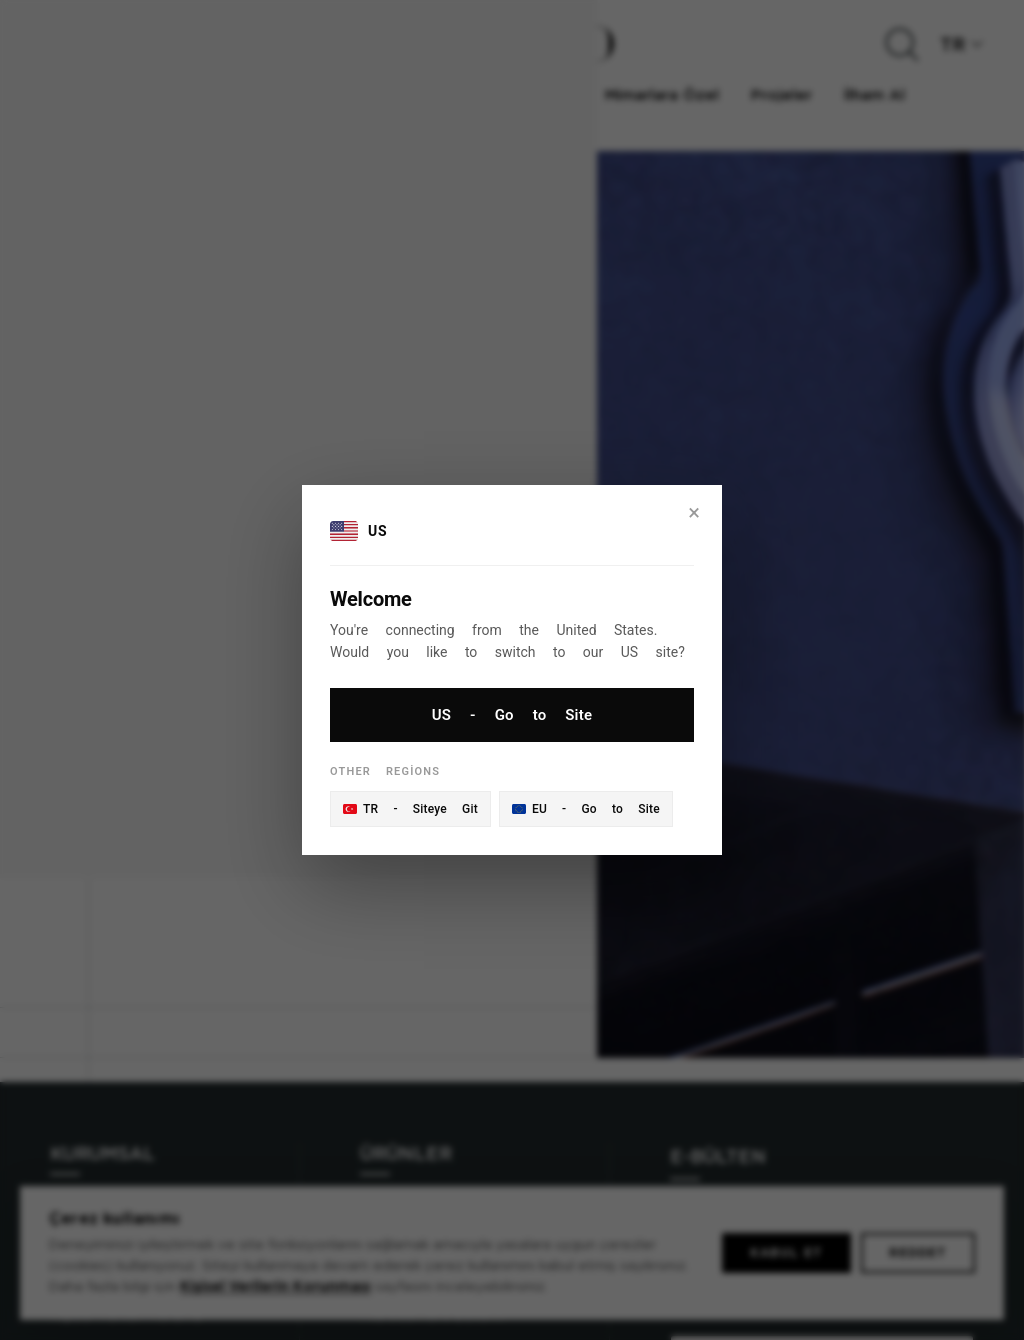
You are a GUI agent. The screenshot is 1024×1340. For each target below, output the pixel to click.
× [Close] (694, 512)
